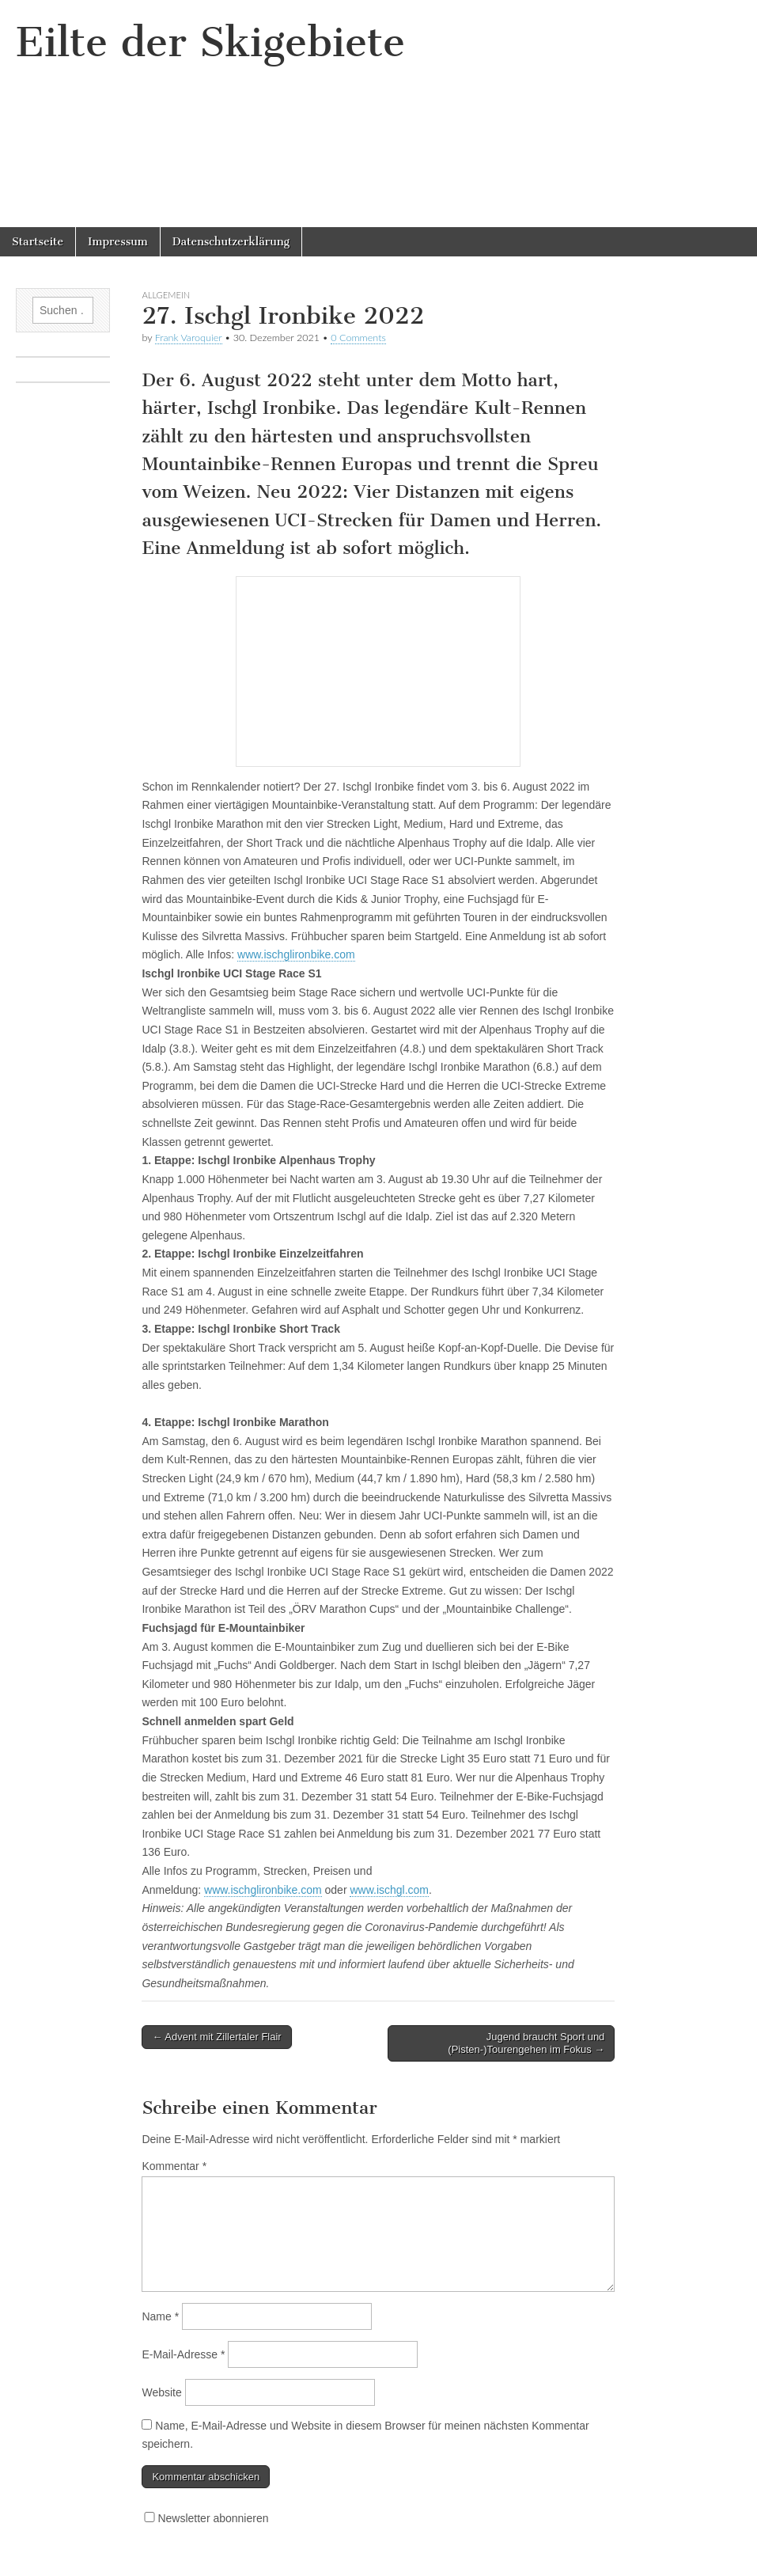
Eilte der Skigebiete (210, 42)
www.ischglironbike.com (296, 954)
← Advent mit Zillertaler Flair (216, 2037)
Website (161, 2392)
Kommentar (174, 2166)
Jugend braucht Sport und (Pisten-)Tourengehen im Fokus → (526, 2043)
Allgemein (166, 295)
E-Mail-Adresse (183, 2354)
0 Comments (358, 337)
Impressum (118, 241)
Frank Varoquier (188, 337)
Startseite (37, 241)
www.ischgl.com (389, 1890)
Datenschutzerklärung (231, 241)
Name (160, 2316)
